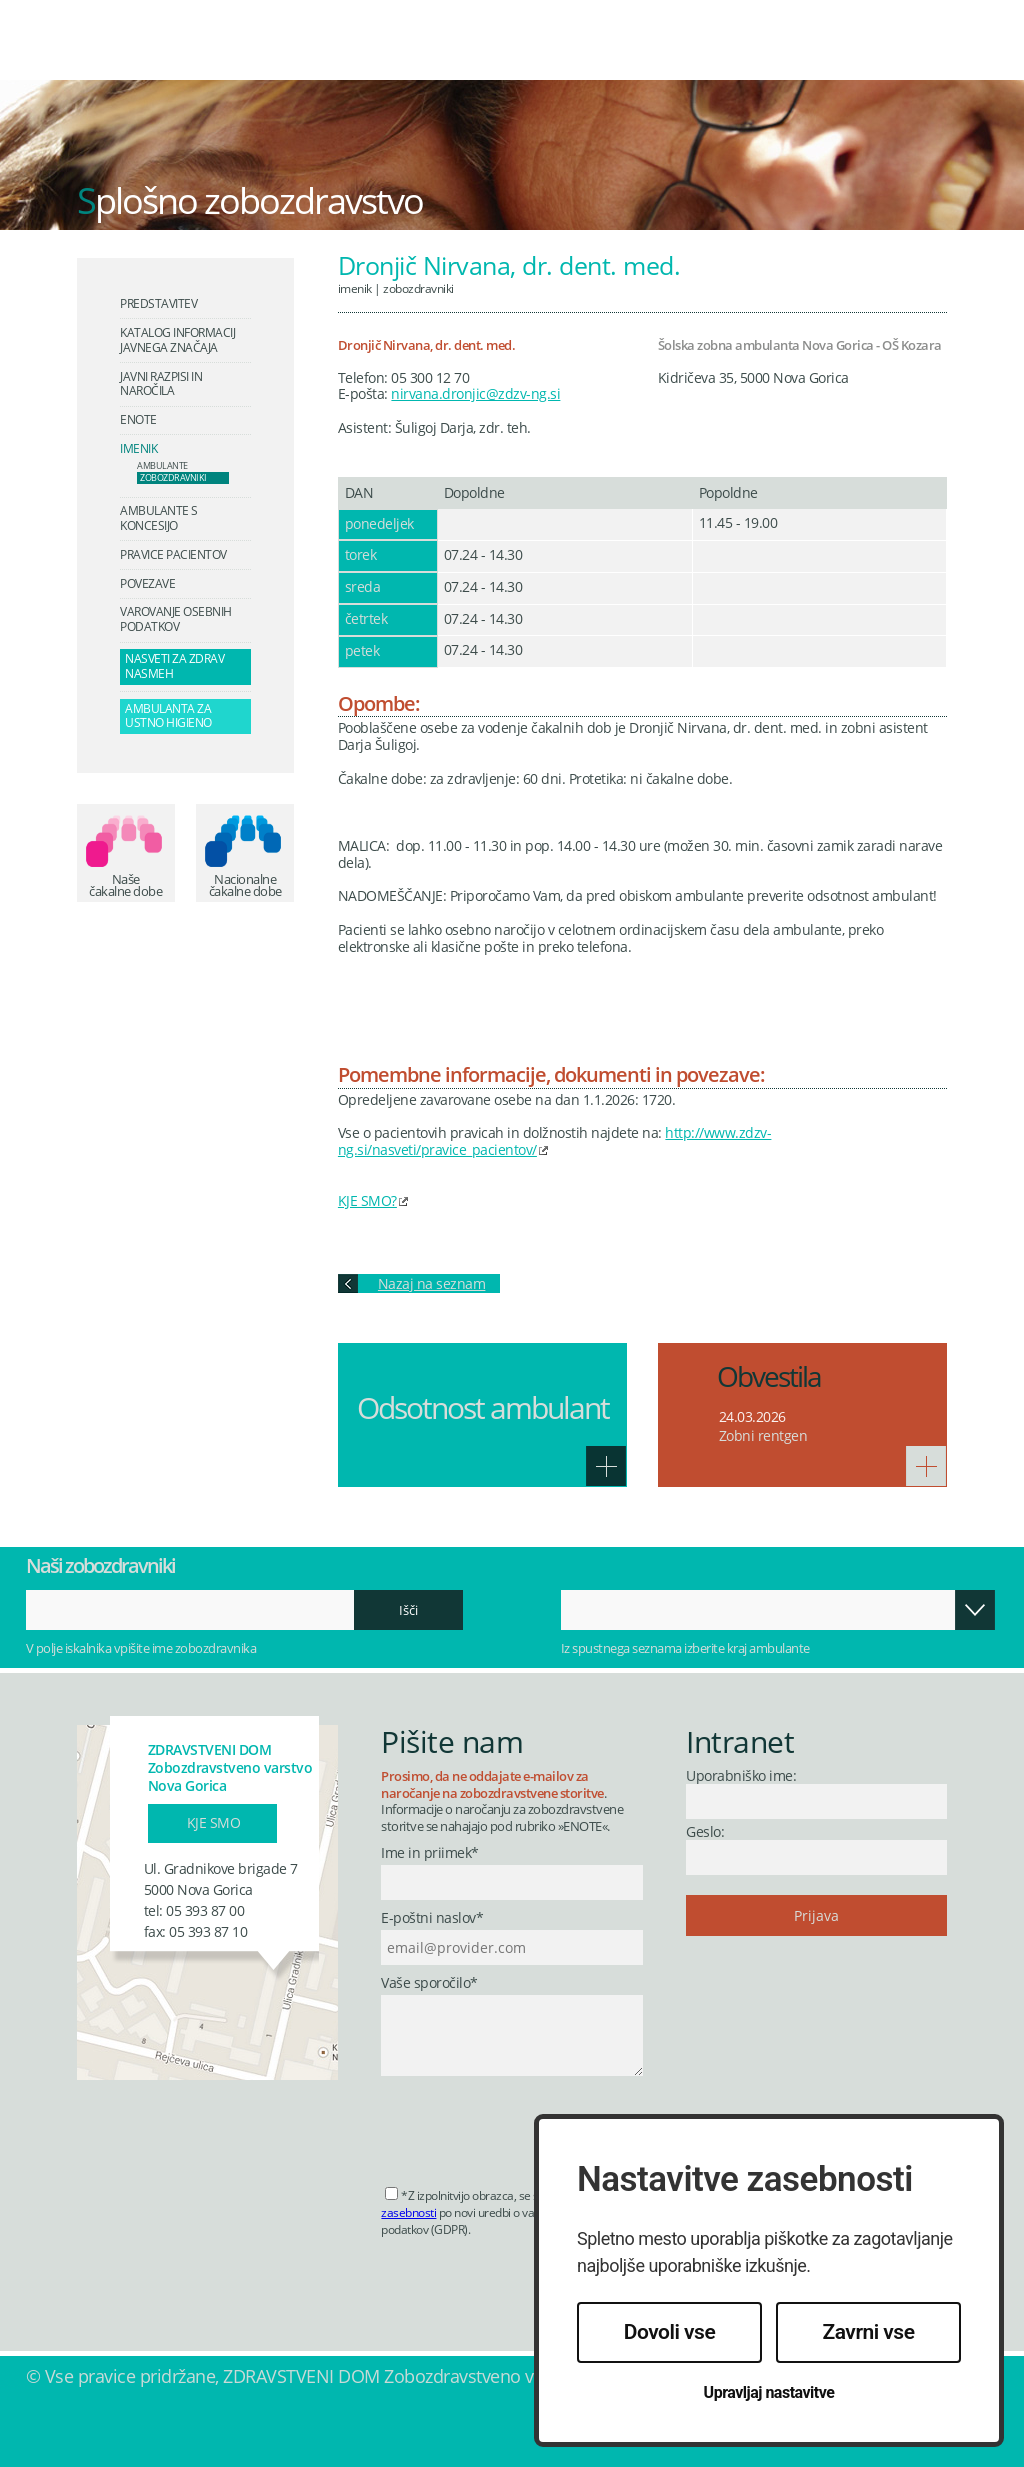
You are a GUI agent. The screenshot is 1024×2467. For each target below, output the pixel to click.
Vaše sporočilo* (429, 1983)
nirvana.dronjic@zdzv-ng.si (475, 393)
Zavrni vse (869, 2332)
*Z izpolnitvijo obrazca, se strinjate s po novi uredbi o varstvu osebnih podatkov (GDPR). (502, 2212)
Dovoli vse (669, 2332)
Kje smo (214, 1822)
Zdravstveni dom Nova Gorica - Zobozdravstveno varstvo (165, 54)
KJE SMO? (367, 1200)
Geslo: (705, 1831)
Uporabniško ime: (741, 1775)
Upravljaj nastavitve (769, 2392)
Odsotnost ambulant (483, 1407)
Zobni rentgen (763, 1435)
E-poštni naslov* (432, 1918)
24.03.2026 (752, 1416)
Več (606, 1466)
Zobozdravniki (418, 288)
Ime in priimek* (430, 1853)
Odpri (977, 1610)
